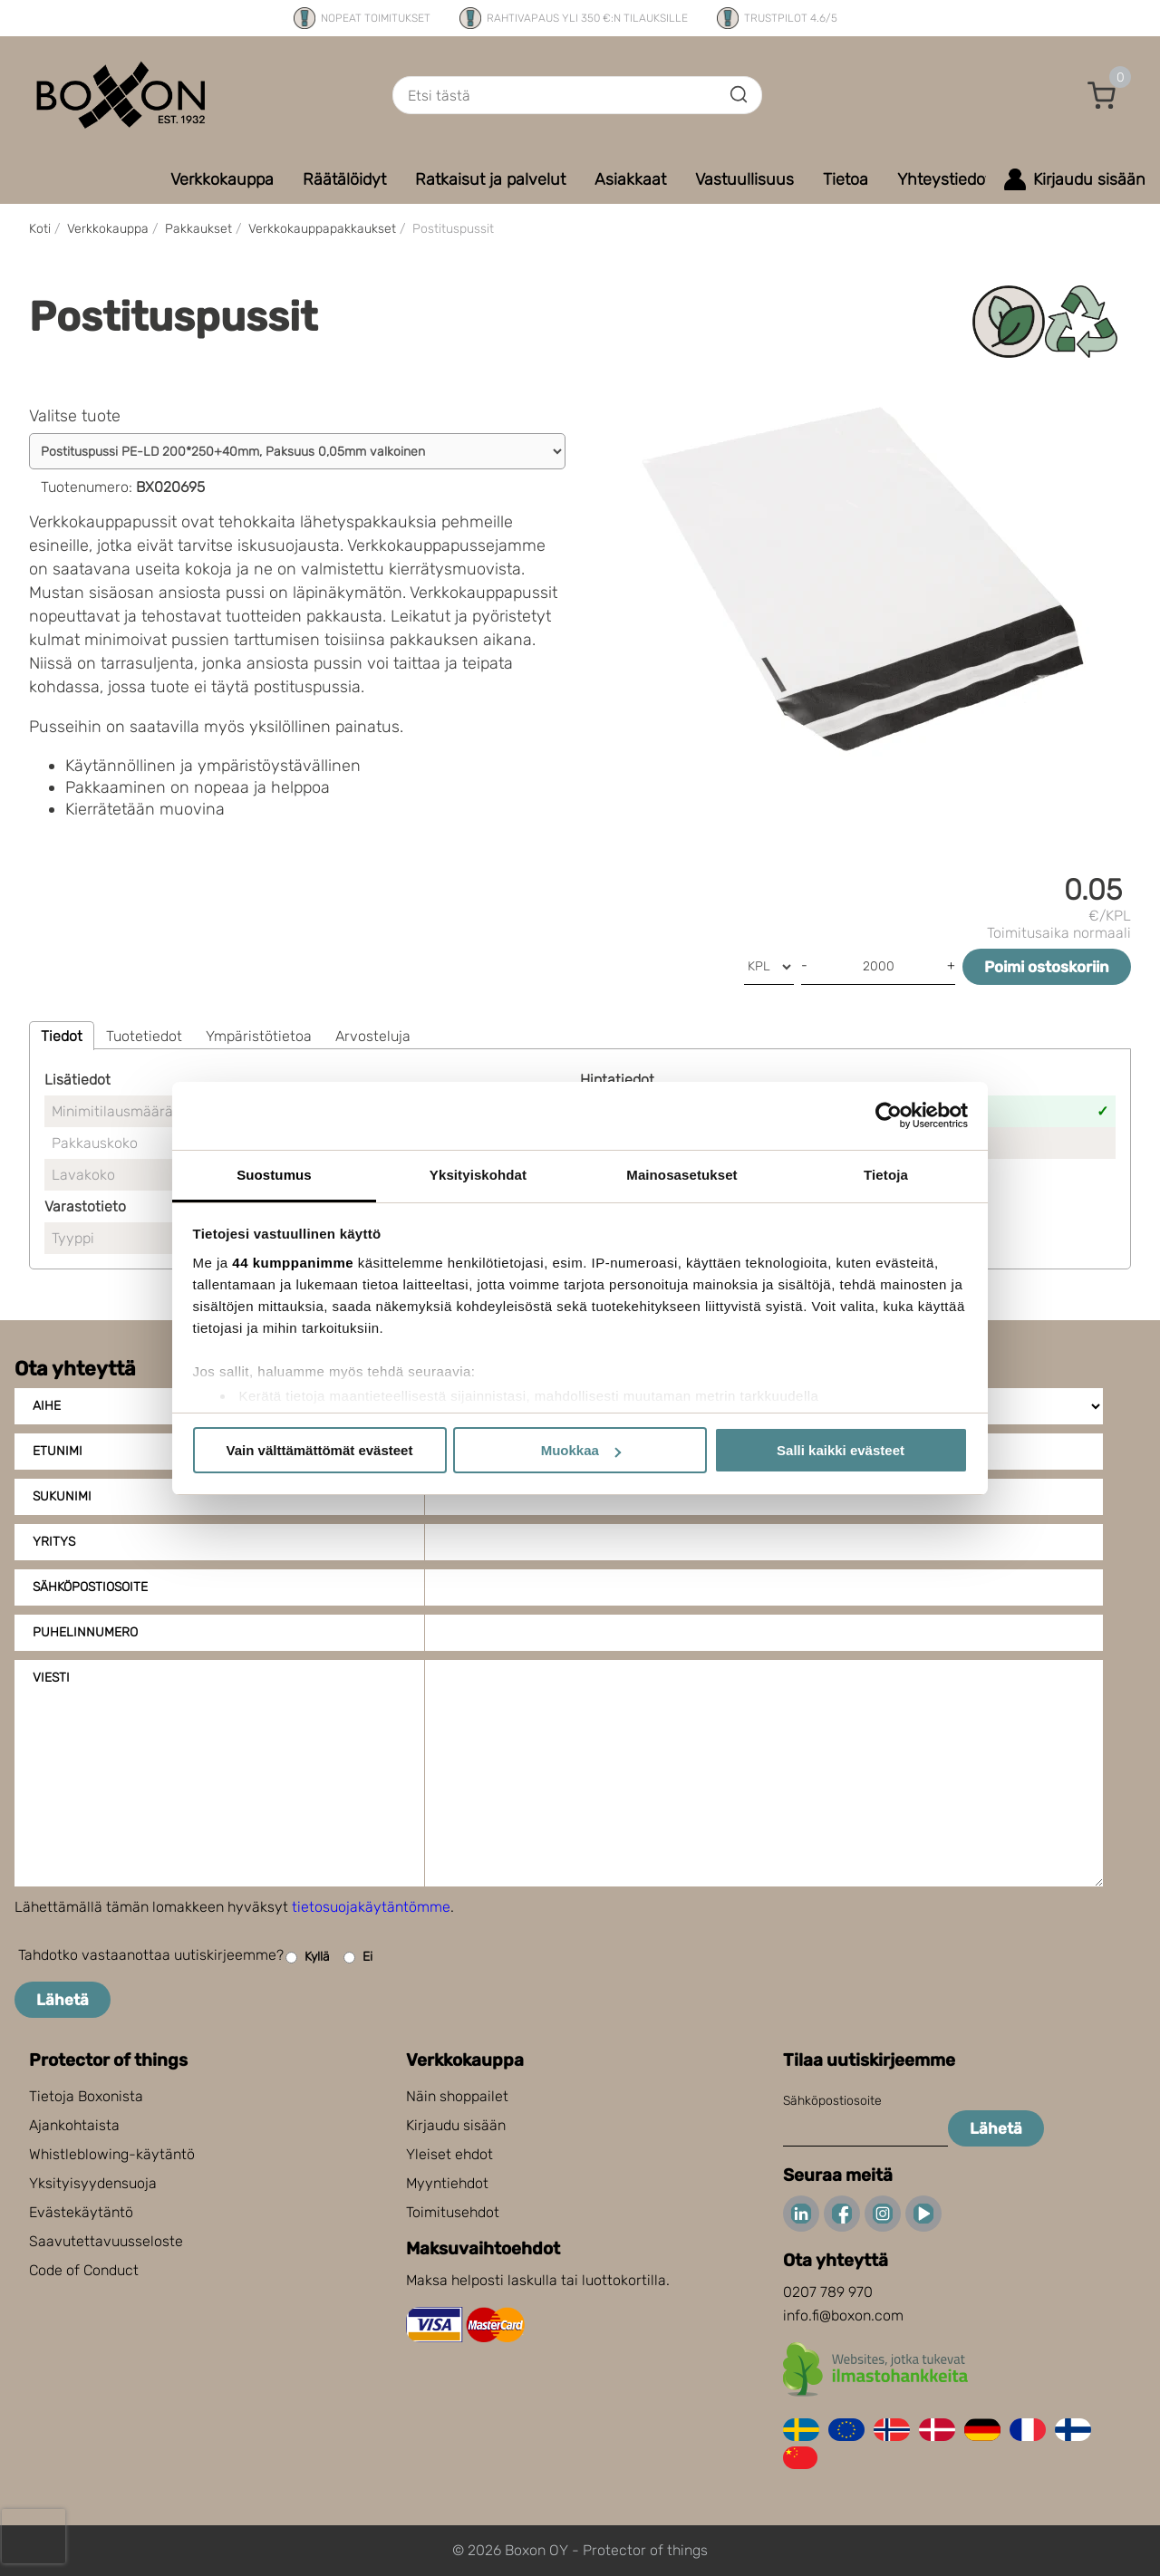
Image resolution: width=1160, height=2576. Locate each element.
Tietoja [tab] (886, 1174)
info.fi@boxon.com (843, 2315)
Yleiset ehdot (449, 2154)
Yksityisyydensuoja (93, 2183)
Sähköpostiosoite (90, 1587)
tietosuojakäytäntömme (371, 1906)
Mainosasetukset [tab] (681, 1174)
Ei (357, 1957)
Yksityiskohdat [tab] (478, 1174)
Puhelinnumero (85, 1632)
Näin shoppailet (457, 2096)
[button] (1102, 95)
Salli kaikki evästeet (840, 1450)
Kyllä (307, 1957)
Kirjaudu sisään (456, 2125)
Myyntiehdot (447, 2183)
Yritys (54, 1541)
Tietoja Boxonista (86, 2096)
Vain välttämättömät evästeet (320, 1450)
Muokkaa (581, 1450)
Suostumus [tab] (274, 1174)
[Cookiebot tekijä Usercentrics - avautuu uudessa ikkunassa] (888, 1115)
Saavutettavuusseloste (106, 2241)
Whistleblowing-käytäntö (112, 2154)
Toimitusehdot (452, 2212)
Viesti (51, 1677)
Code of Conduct (84, 2270)
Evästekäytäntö (81, 2212)
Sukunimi (62, 1496)
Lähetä (62, 2000)
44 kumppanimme (292, 1262)
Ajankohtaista (74, 2125)
